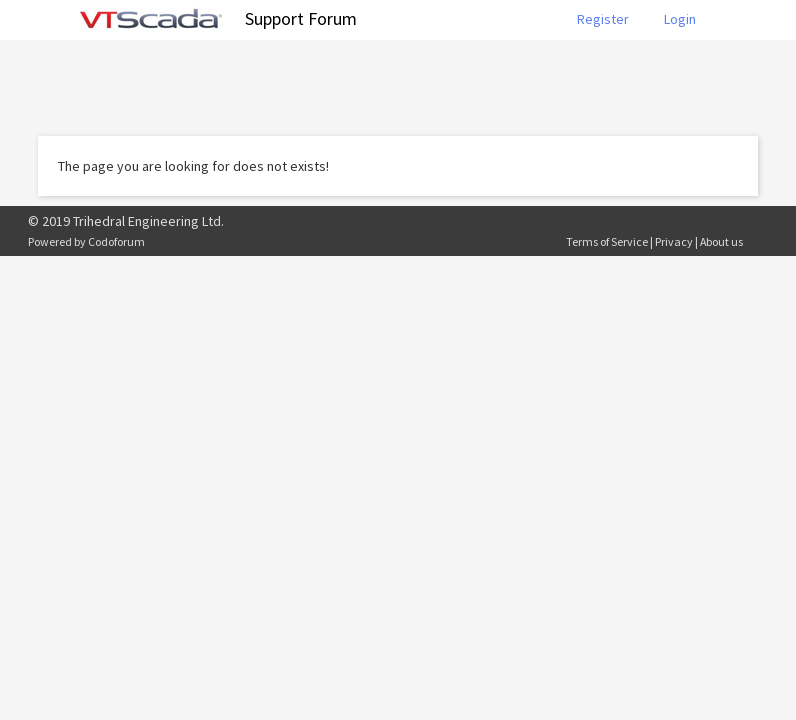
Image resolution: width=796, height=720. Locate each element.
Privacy (674, 241)
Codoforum (116, 241)
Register (603, 19)
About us (721, 241)
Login (680, 19)
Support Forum (301, 18)
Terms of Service (607, 241)
